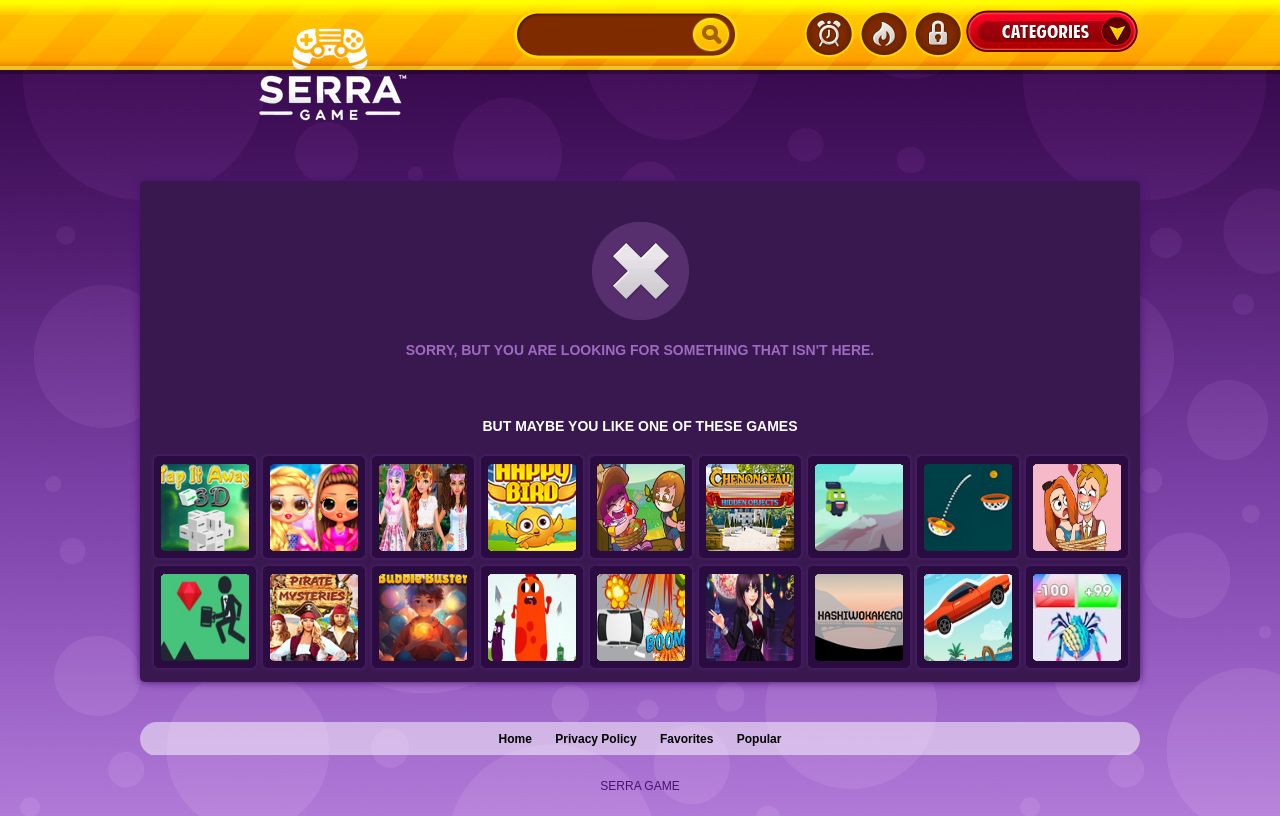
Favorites (686, 739)
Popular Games (883, 34)
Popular (759, 739)
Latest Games (829, 34)
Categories (1052, 31)
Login (937, 34)
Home (515, 739)
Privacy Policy (595, 739)
